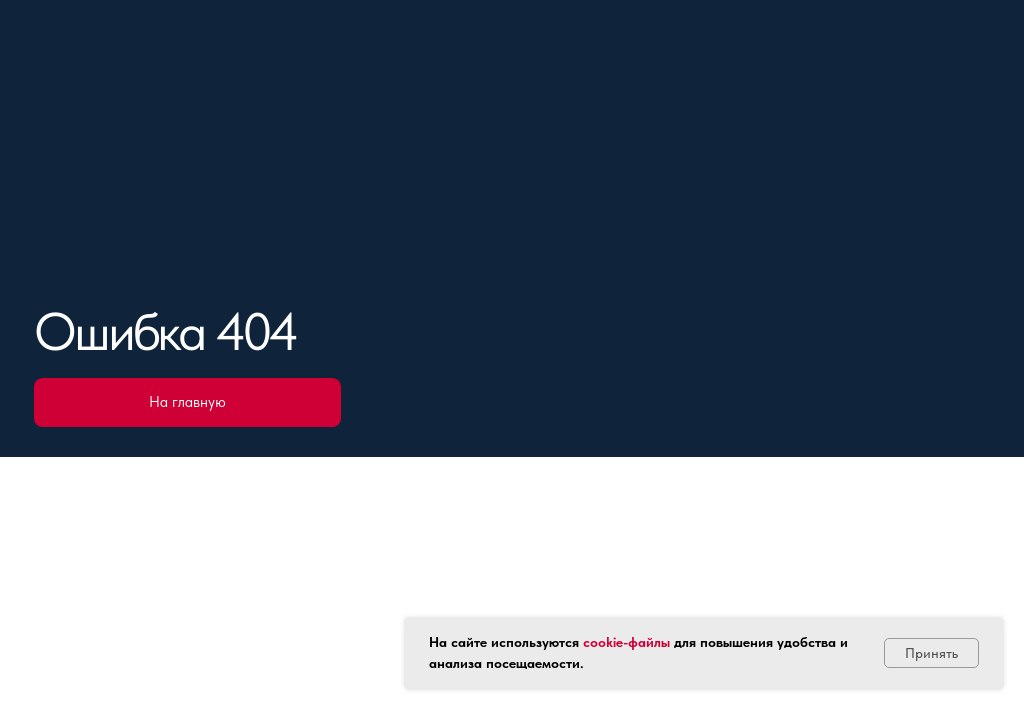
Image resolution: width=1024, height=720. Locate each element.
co (590, 642)
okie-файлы (634, 642)
